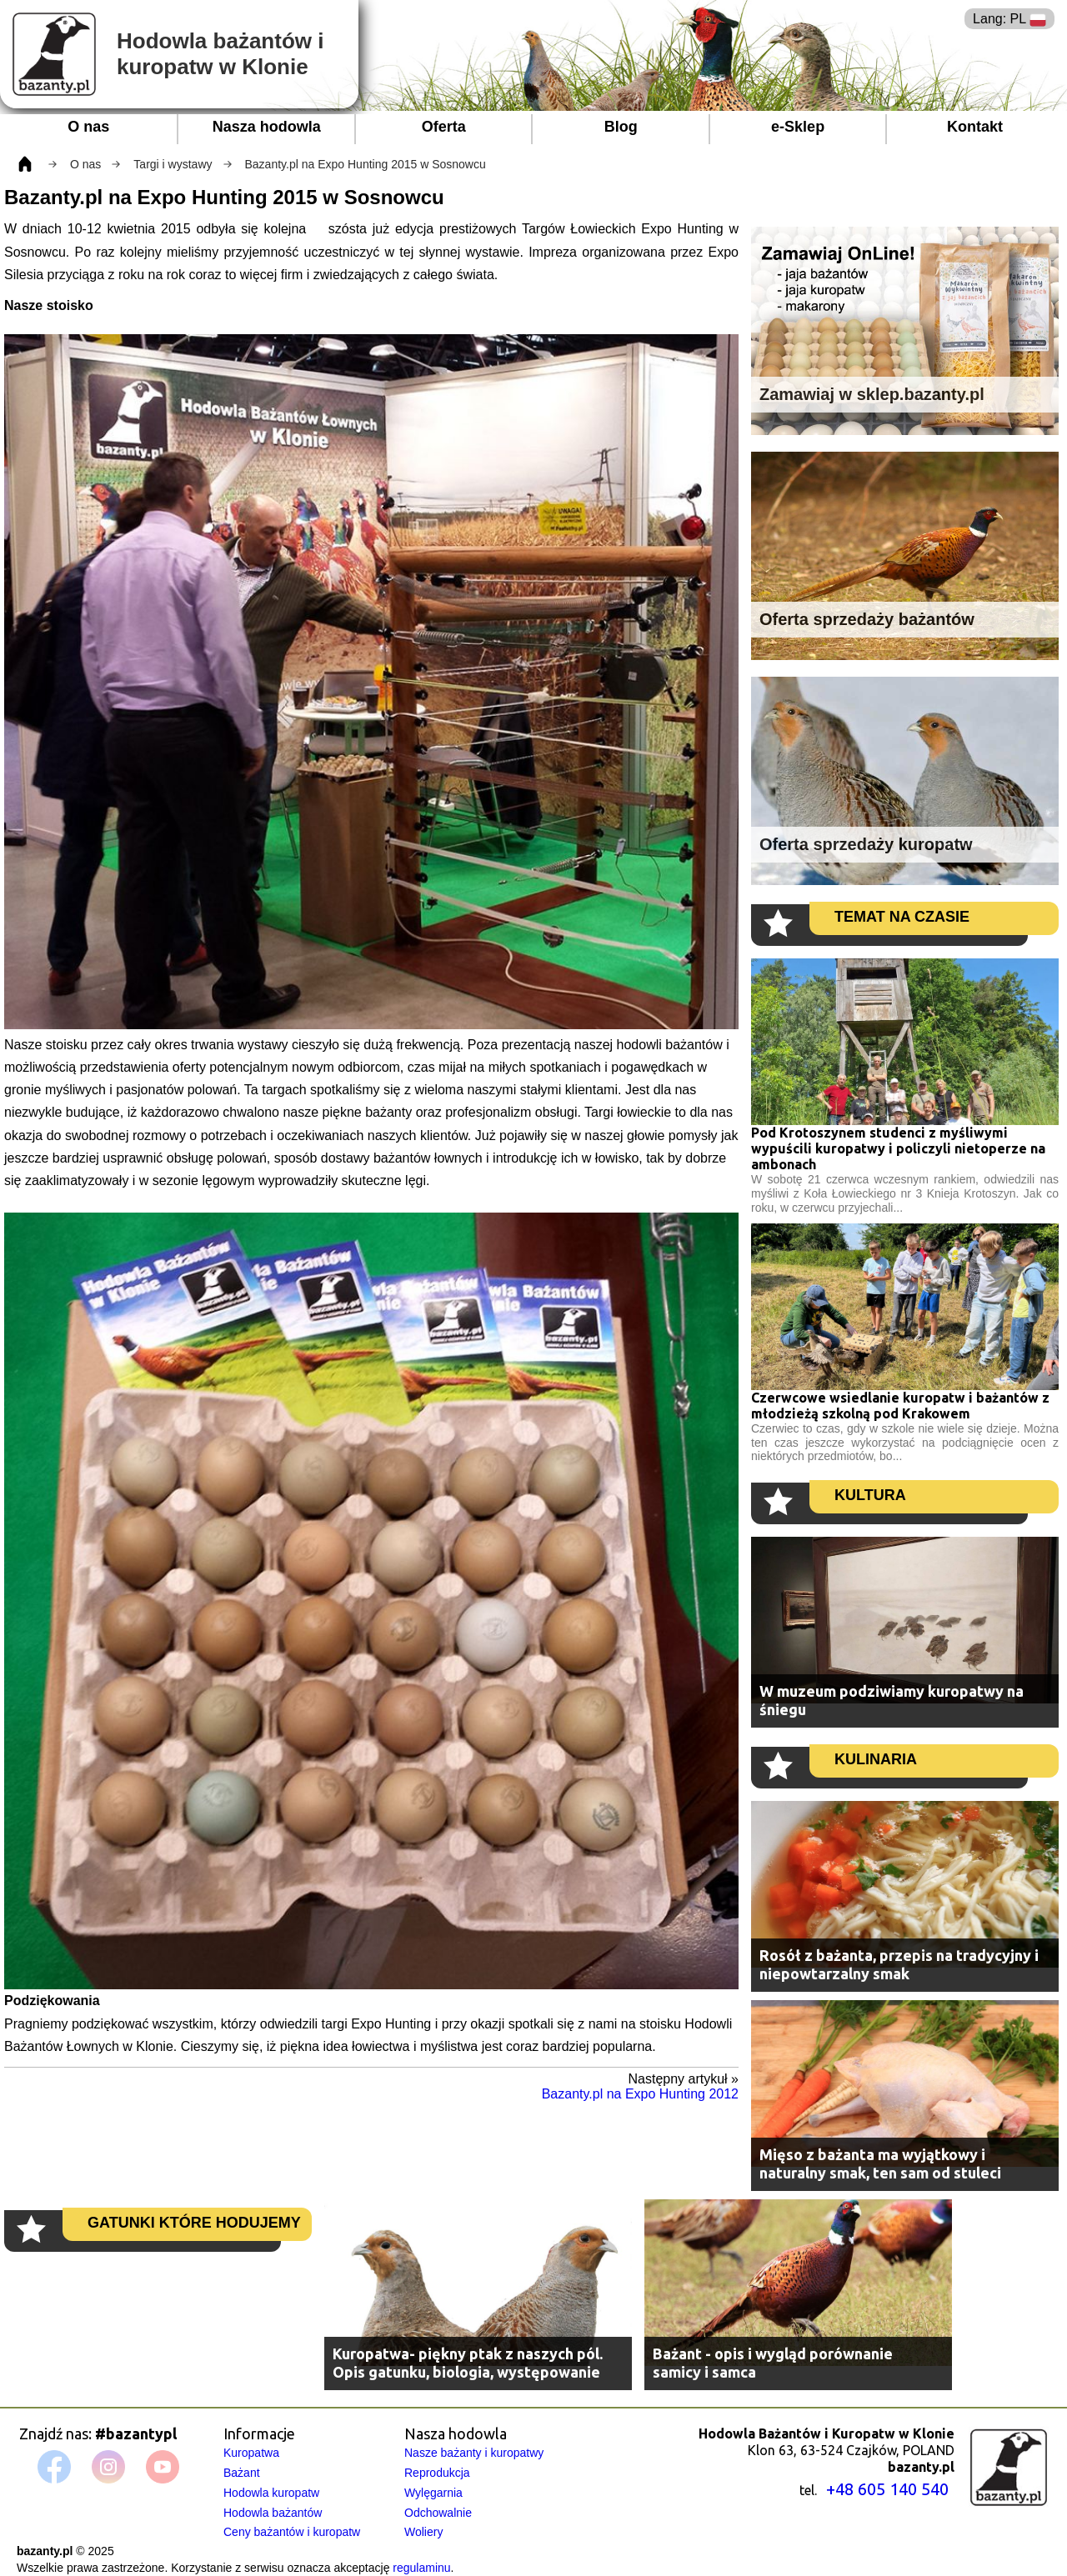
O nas (88, 126)
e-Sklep (797, 126)
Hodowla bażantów (272, 2512)
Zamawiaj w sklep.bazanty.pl (871, 394)
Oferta (444, 126)
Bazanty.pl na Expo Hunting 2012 (640, 2094)
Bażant (241, 2472)
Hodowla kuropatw (271, 2492)
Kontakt (975, 126)
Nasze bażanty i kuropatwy (474, 2452)
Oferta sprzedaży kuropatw (866, 844)
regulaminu (421, 2567)
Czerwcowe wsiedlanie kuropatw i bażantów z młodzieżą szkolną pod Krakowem (900, 1405)
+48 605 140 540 (887, 2488)
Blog (621, 126)
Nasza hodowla (267, 126)
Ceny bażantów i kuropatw (291, 2531)
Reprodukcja (437, 2472)
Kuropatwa (251, 2452)
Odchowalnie (438, 2512)
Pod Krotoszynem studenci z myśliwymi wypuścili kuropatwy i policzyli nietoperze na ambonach (898, 1148)
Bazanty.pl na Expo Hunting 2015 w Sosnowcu (365, 164)
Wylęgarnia (433, 2492)
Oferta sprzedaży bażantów (866, 619)
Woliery (423, 2531)
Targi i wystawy (172, 164)
